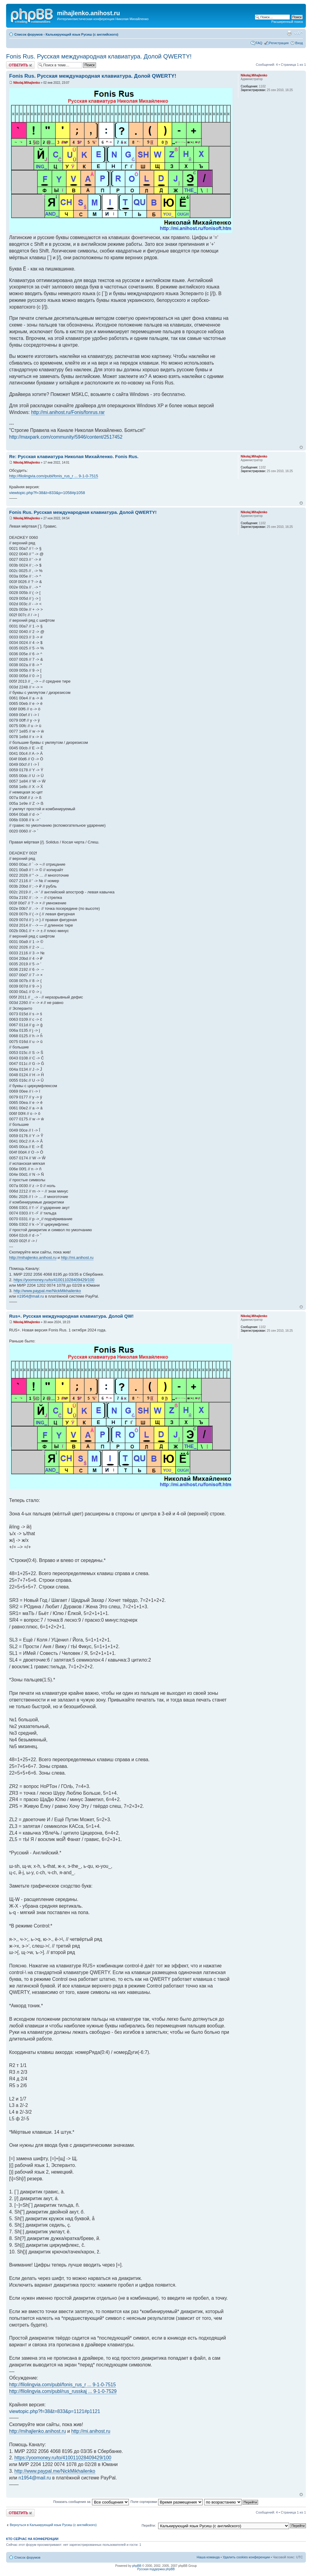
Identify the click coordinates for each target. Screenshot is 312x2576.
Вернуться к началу (301, 447)
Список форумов (28, 34)
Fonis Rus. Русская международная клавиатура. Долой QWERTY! (99, 56)
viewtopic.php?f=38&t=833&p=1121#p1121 (54, 2411)
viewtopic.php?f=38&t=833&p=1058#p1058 (47, 492)
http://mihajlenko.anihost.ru (32, 1257)
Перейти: (149, 2525)
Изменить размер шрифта (298, 33)
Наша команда (208, 2557)
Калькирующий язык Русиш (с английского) (82, 34)
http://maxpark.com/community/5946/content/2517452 (65, 437)
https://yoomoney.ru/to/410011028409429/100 (53, 1279)
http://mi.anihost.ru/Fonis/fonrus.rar (68, 412)
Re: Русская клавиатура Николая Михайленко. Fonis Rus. (73, 456)
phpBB (136, 2565)
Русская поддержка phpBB (156, 2569)
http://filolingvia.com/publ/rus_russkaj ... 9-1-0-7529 (63, 2391)
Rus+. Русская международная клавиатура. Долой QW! (71, 1316)
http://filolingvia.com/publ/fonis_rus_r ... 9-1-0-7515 (53, 476)
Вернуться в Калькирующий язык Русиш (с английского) (53, 2525)
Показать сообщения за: (91, 2502)
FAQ (259, 43)
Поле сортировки (166, 2502)
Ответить (20, 65)
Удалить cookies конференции (246, 2557)
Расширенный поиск (287, 21)
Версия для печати (289, 33)
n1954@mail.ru (30, 1296)
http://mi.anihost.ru (77, 1257)
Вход (299, 43)
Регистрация (279, 43)
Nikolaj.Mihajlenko (26, 82)
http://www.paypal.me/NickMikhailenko (47, 1290)
